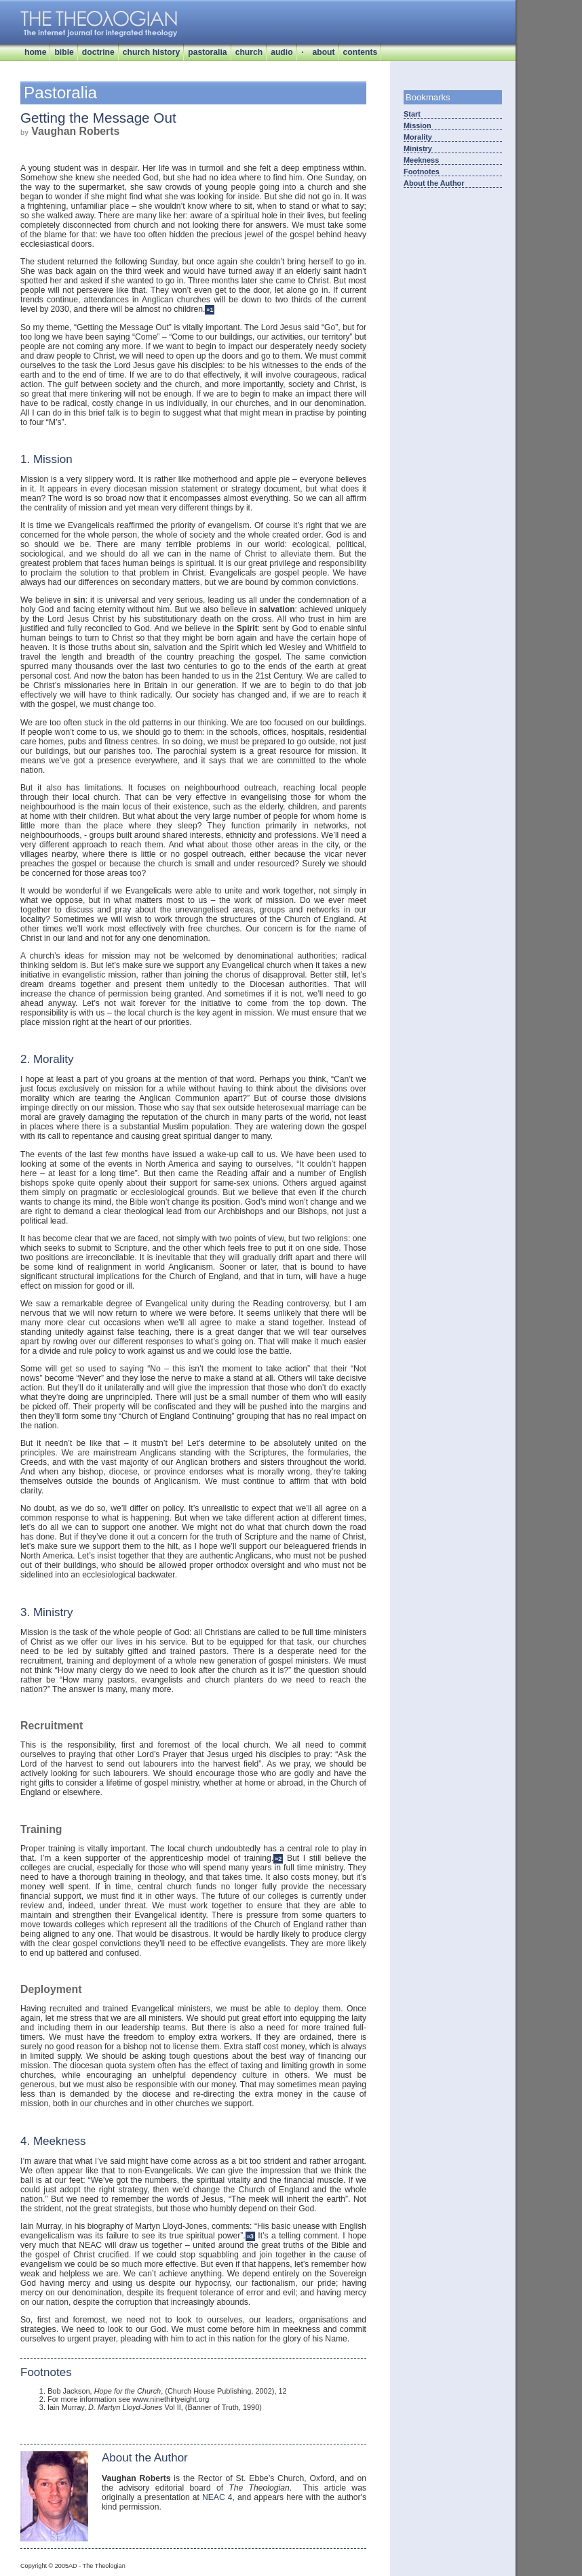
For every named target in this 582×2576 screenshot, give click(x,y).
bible (63, 52)
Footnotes (422, 171)
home (35, 52)
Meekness (421, 160)
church (249, 52)
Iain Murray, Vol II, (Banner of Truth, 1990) (154, 2407)
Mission (417, 125)
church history (151, 52)
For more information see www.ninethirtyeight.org (128, 2399)
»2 (278, 1858)
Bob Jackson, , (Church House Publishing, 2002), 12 (167, 2391)
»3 (250, 2236)
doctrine (98, 52)
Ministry (418, 148)
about (323, 52)
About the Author (434, 183)
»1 (209, 309)
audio (281, 52)
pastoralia (207, 52)
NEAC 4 (217, 2497)
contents (360, 52)
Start (412, 114)
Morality (418, 137)
